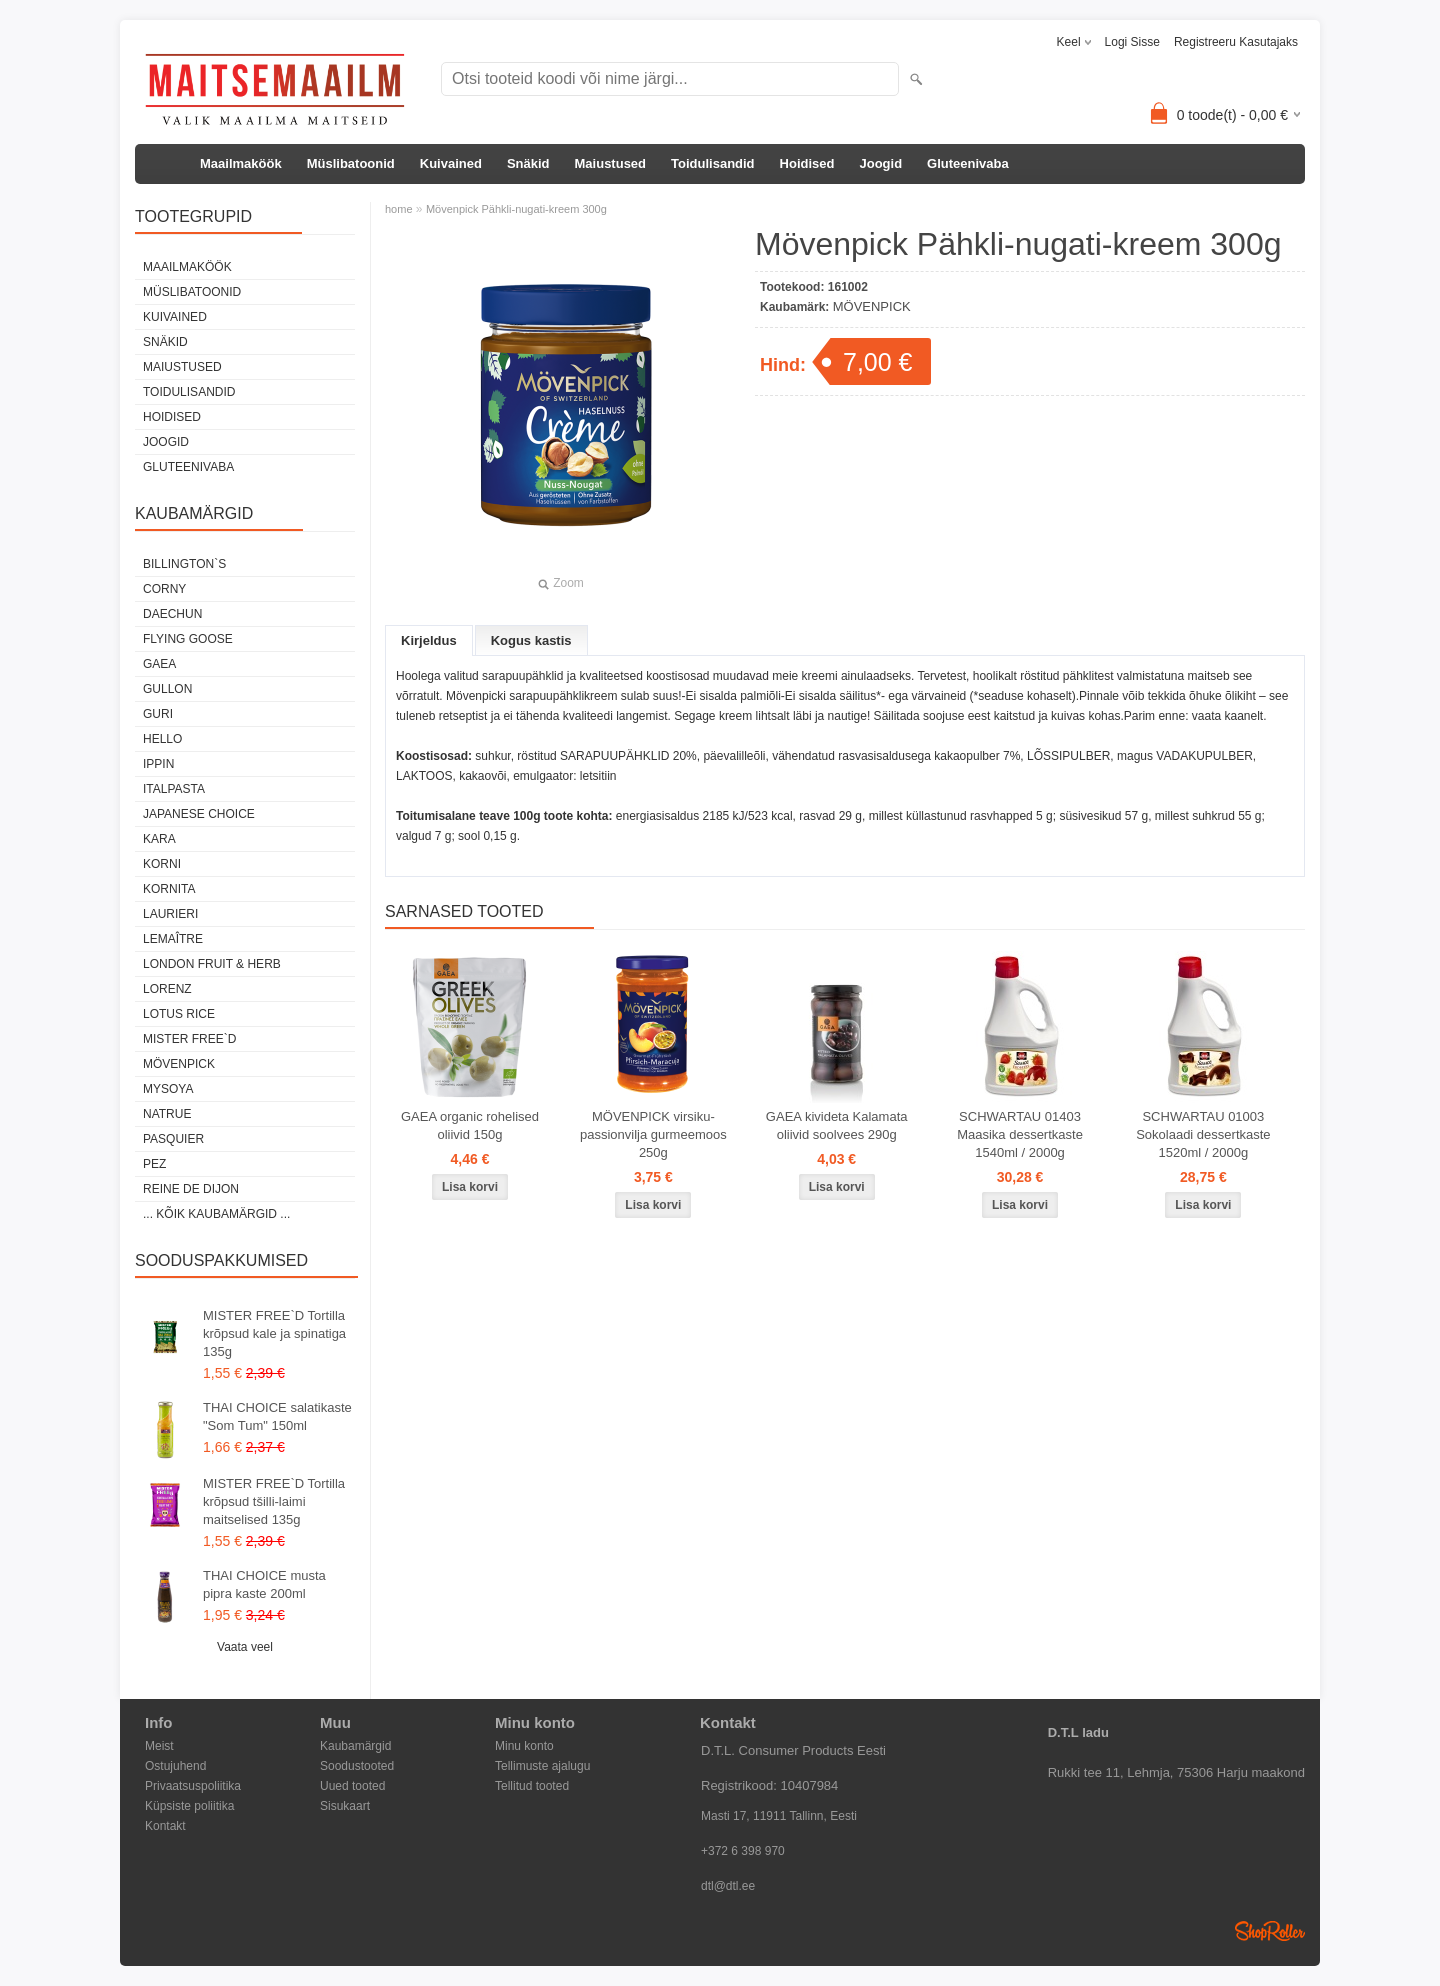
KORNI (162, 864)
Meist (159, 1746)
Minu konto (524, 1746)
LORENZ (167, 989)
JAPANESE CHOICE (199, 814)
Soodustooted (357, 1766)
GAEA (159, 664)
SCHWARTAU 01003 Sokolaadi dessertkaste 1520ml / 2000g (1203, 1134)
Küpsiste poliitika (189, 1806)
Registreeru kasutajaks (1236, 42)
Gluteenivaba (968, 163)
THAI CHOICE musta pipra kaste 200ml (264, 1584)
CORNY (164, 589)
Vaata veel (245, 1647)
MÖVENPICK (179, 1064)
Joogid (880, 163)
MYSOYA (168, 1089)
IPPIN (158, 764)
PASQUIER (173, 1139)
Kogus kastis (531, 640)
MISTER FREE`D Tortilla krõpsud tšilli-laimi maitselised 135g (274, 1501)
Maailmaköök (241, 163)
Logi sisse (1132, 42)
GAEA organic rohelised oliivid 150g (470, 1125)
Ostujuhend (175, 1766)
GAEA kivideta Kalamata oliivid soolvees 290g (837, 1125)
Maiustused (611, 163)
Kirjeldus (429, 640)
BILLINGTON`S (184, 564)
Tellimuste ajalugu (542, 1766)
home (399, 209)
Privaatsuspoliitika (193, 1786)
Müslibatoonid (351, 163)
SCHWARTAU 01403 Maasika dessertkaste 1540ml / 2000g (1020, 1134)
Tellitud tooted (532, 1786)
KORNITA (169, 889)
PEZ (154, 1164)
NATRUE (167, 1114)
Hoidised (807, 163)
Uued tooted (352, 1786)
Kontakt (165, 1826)
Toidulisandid (713, 163)
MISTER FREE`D (189, 1039)
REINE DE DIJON (191, 1189)
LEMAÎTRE (173, 939)
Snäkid (528, 163)
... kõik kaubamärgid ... (216, 1214)
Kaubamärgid (355, 1746)
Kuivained (451, 163)
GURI (158, 714)
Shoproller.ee (1270, 1931)
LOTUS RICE (179, 1014)
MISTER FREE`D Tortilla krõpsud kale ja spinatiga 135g (274, 1333)
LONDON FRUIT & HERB (212, 964)
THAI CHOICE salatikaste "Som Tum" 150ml (277, 1416)
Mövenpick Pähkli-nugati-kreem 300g (516, 209)
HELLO (162, 739)
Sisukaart (345, 1806)
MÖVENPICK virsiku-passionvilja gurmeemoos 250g (653, 1134)
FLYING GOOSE (188, 639)
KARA (159, 839)
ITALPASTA (174, 789)
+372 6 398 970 (743, 1851)
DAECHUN (172, 614)
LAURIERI (170, 914)
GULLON (167, 689)
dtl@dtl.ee (728, 1886)
